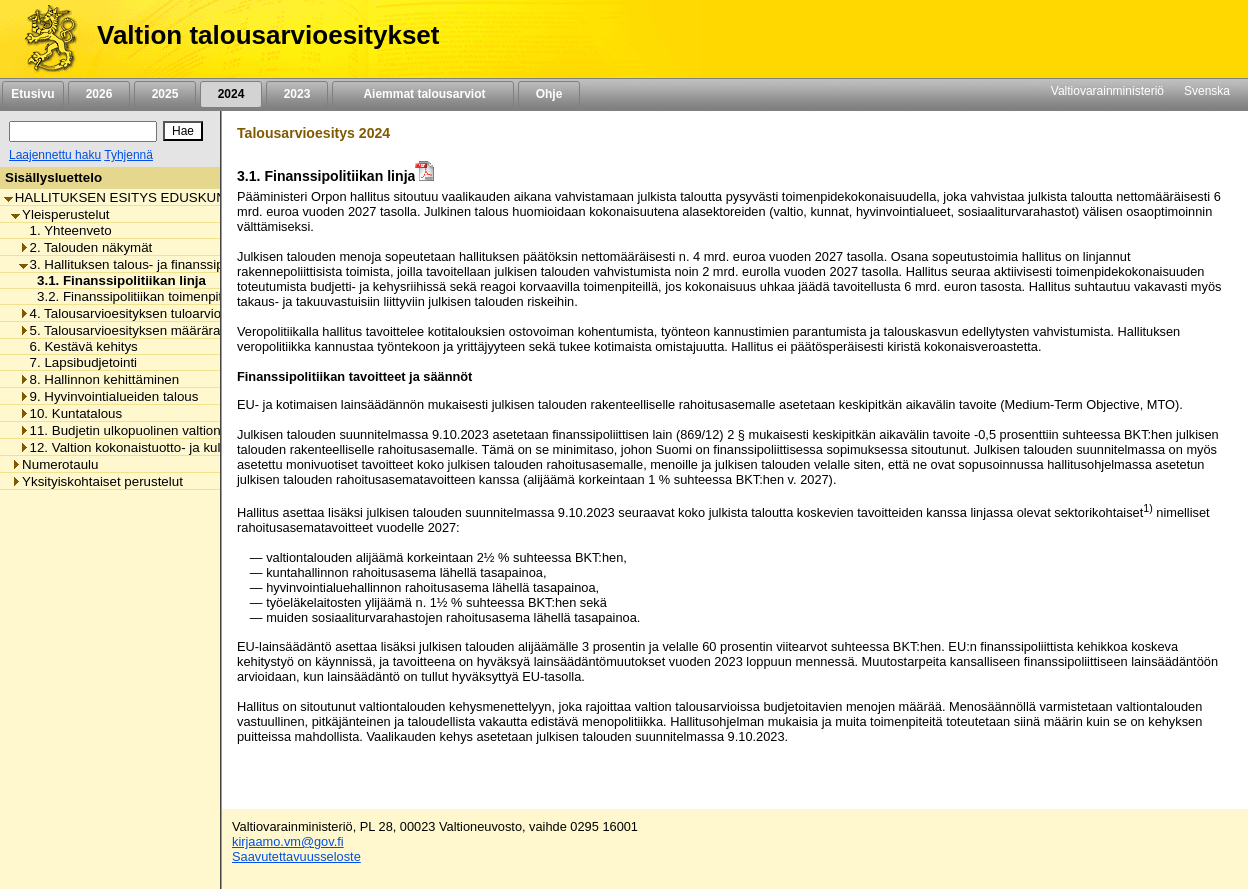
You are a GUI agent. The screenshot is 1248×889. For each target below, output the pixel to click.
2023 (297, 94)
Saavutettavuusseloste (296, 856)
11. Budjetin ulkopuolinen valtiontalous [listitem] (138, 430)
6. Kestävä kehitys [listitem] (78, 346)
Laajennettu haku (55, 155)
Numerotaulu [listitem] (54, 464)
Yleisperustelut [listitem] (60, 214)
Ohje (549, 94)
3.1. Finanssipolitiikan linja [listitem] (116, 280)
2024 (231, 94)
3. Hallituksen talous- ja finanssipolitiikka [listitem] (143, 264)
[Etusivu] (43, 39)
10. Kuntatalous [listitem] (71, 413)
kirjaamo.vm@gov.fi (288, 841)
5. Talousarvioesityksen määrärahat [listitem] (129, 330)
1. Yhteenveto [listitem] (65, 230)
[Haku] (83, 131)
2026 (99, 94)
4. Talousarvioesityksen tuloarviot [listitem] (122, 313)
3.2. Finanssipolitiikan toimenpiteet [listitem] (133, 296)
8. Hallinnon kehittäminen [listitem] (99, 379)
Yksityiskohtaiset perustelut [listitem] (97, 481)
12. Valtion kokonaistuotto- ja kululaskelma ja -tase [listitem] (173, 447)
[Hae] (183, 131)
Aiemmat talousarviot (423, 94)
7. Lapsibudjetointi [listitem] (78, 362)
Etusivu (32, 94)
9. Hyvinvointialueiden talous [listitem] (109, 396)
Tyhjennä (128, 155)
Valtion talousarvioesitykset (268, 35)
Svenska (1207, 91)
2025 (165, 94)
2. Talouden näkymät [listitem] (86, 247)
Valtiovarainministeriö (1107, 91)
